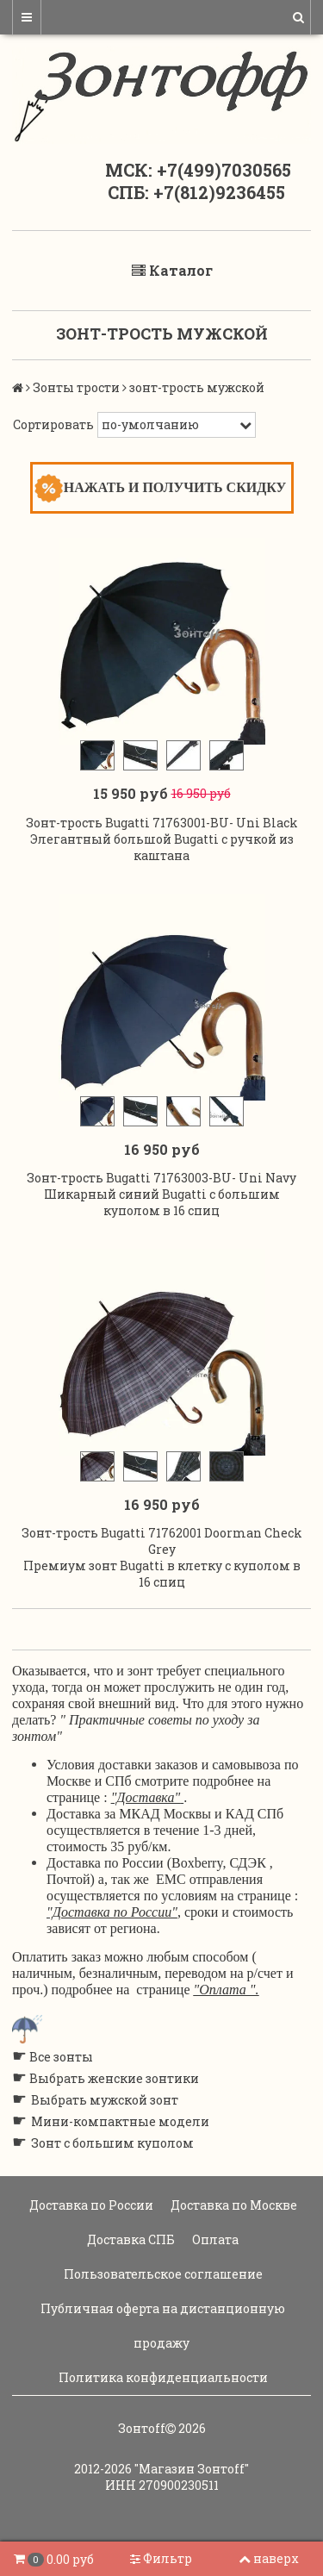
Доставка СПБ (129, 2239)
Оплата (214, 2239)
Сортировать (53, 424)
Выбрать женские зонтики (114, 2078)
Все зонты (61, 2057)
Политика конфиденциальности (162, 2377)
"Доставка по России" (112, 1912)
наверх (269, 2558)
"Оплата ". (226, 1989)
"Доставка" (146, 1797)
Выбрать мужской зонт (104, 2100)
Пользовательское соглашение (162, 2274)
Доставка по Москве (232, 2205)
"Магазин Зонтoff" (191, 2469)
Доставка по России (90, 2205)
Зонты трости (76, 387)
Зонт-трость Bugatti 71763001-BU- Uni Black (162, 822)
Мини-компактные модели (120, 2121)
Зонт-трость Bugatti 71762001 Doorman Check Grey (162, 1541)
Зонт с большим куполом (112, 2143)
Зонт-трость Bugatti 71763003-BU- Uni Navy (161, 1177)
